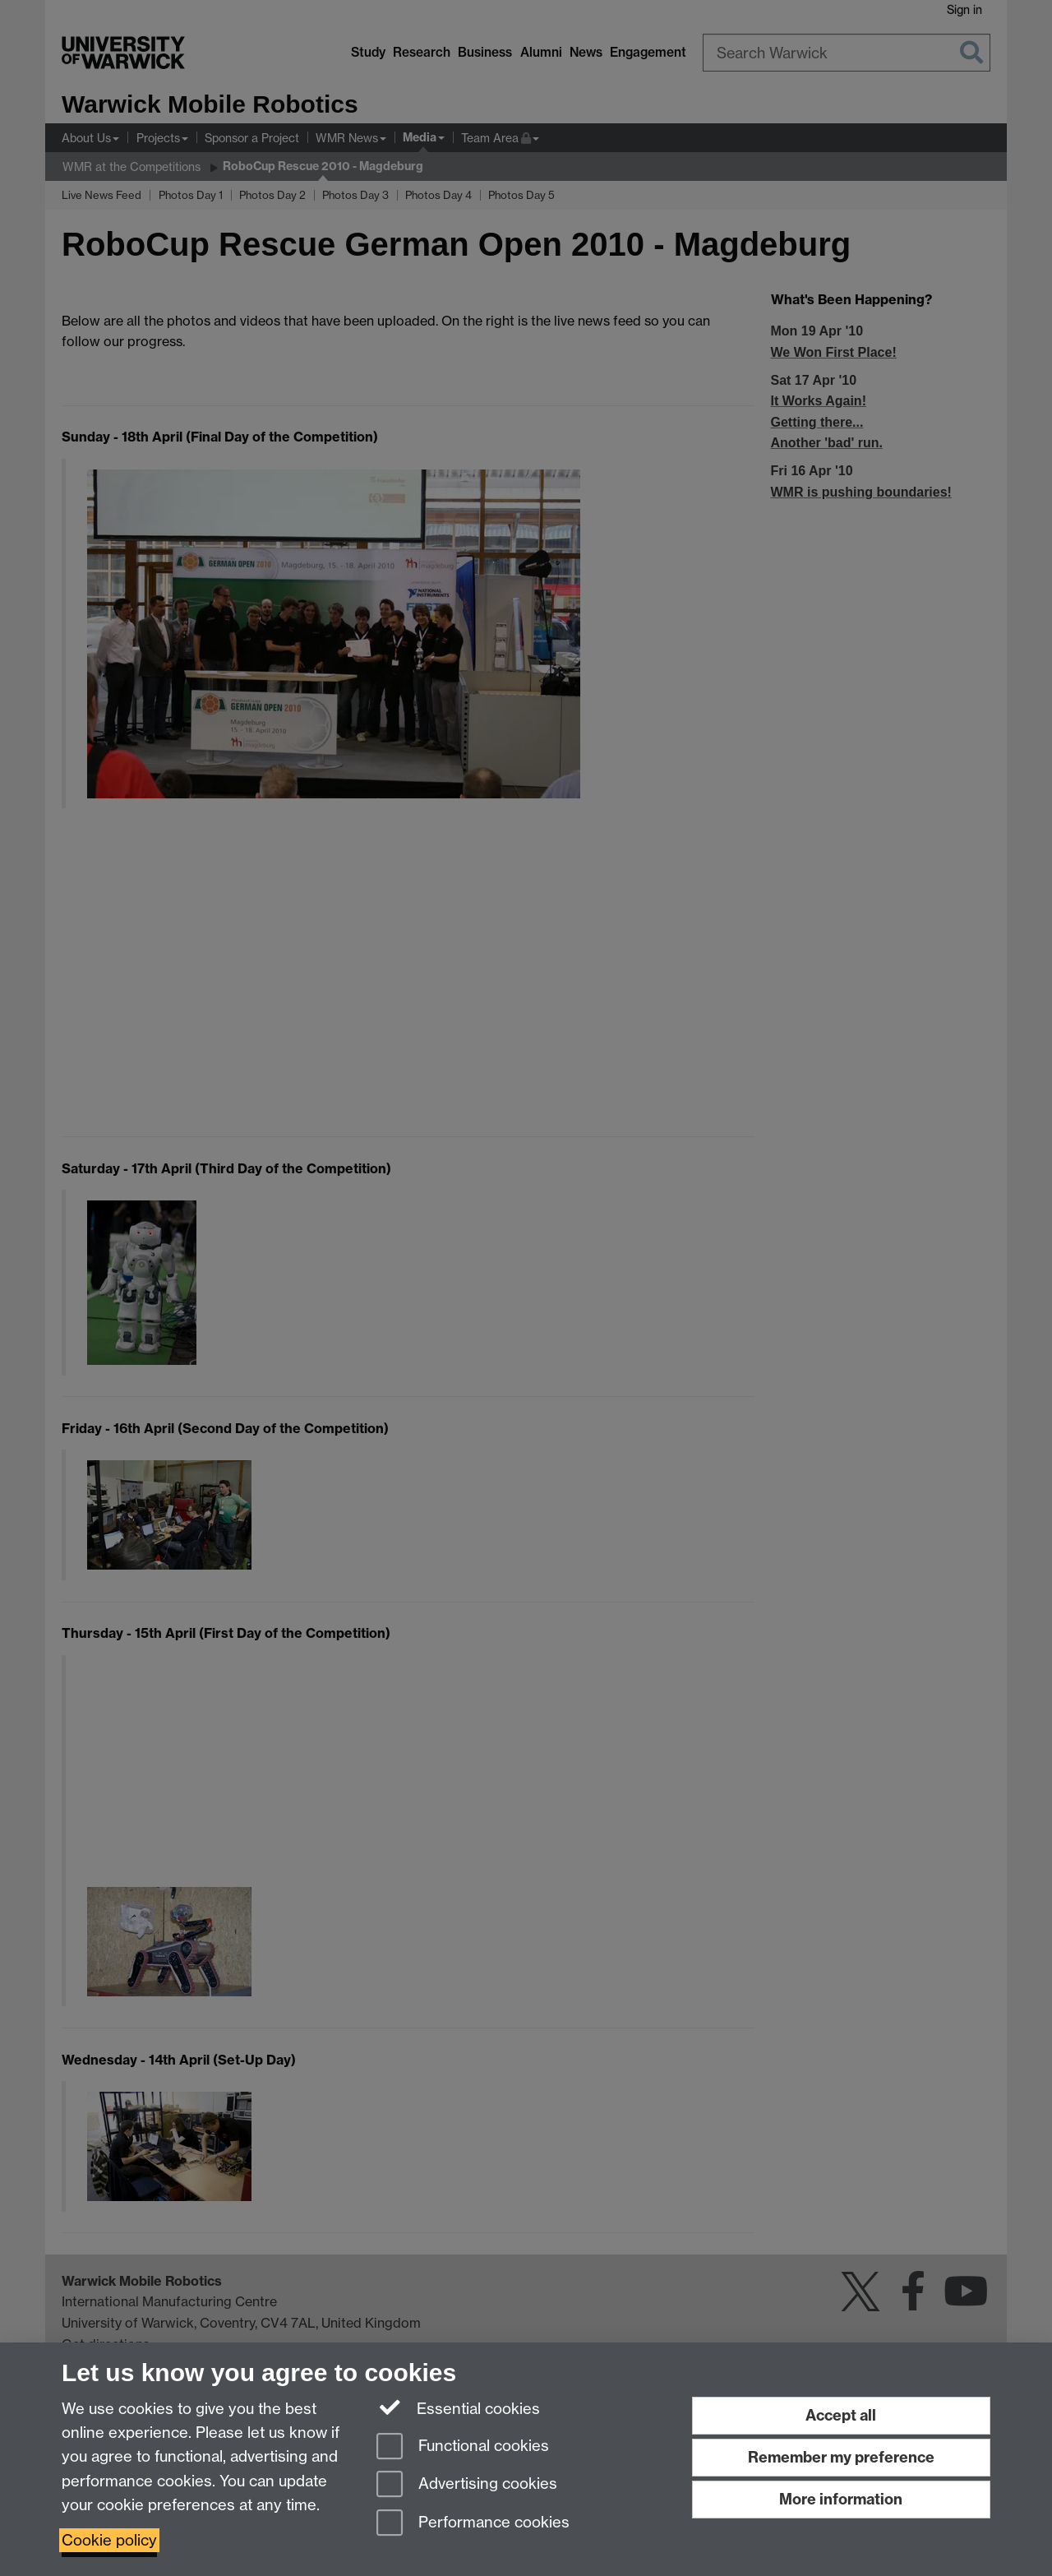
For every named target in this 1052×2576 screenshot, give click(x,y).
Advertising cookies (466, 2485)
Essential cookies (458, 2407)
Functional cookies (462, 2447)
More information (840, 2499)
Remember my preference (841, 2457)
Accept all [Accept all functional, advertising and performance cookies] (840, 2415)
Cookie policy (109, 2540)
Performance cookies (473, 2524)
